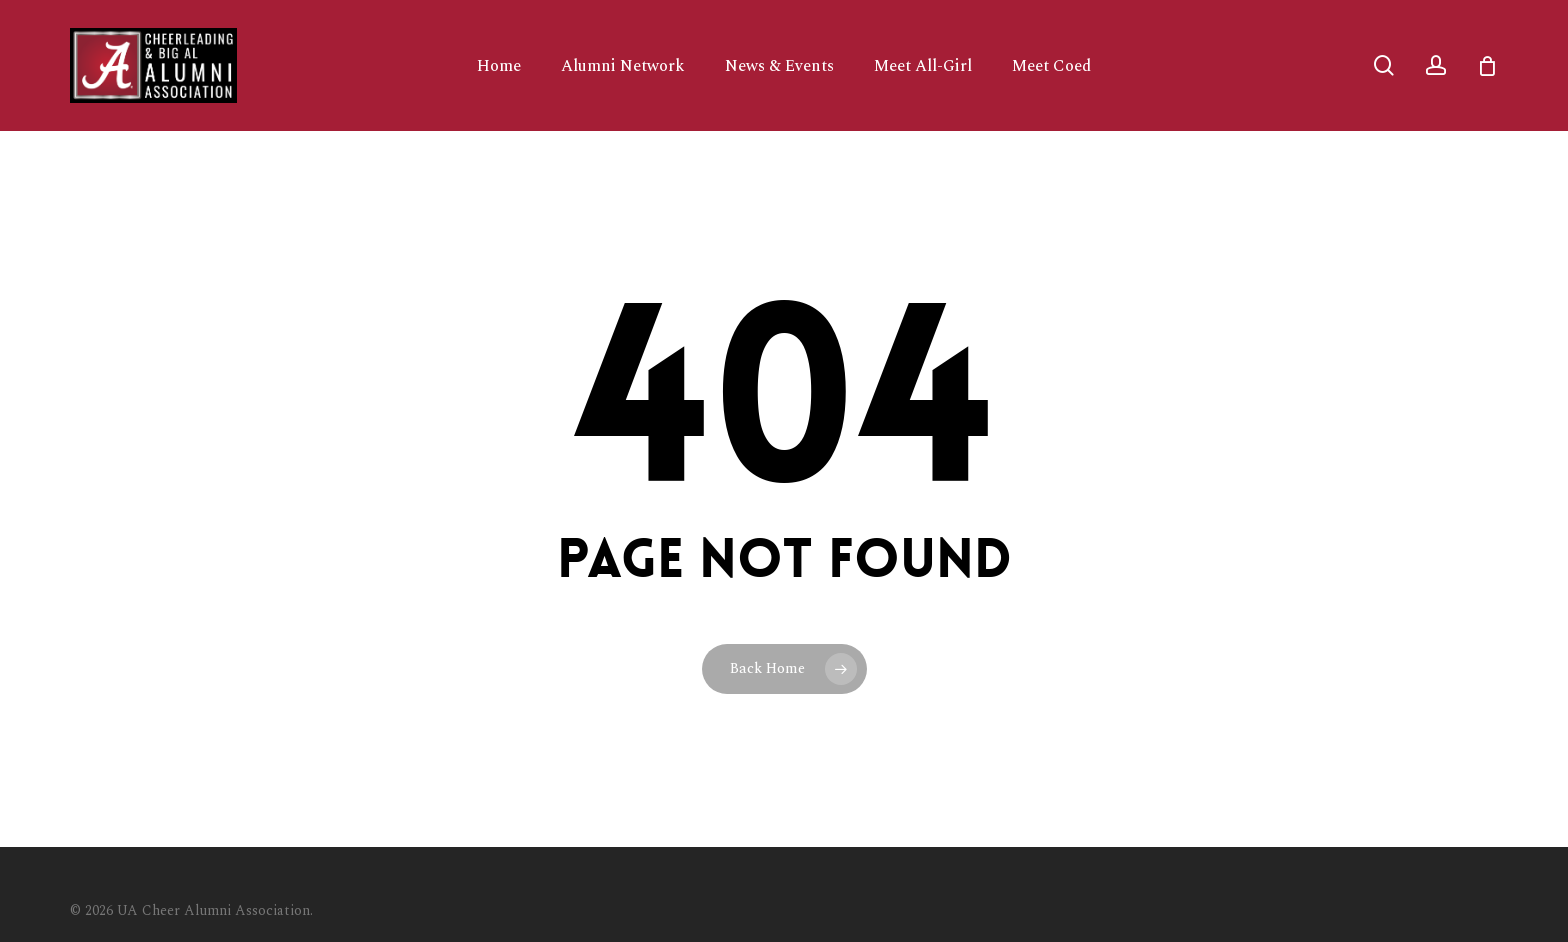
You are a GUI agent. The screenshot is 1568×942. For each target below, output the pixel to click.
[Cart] (1487, 66)
